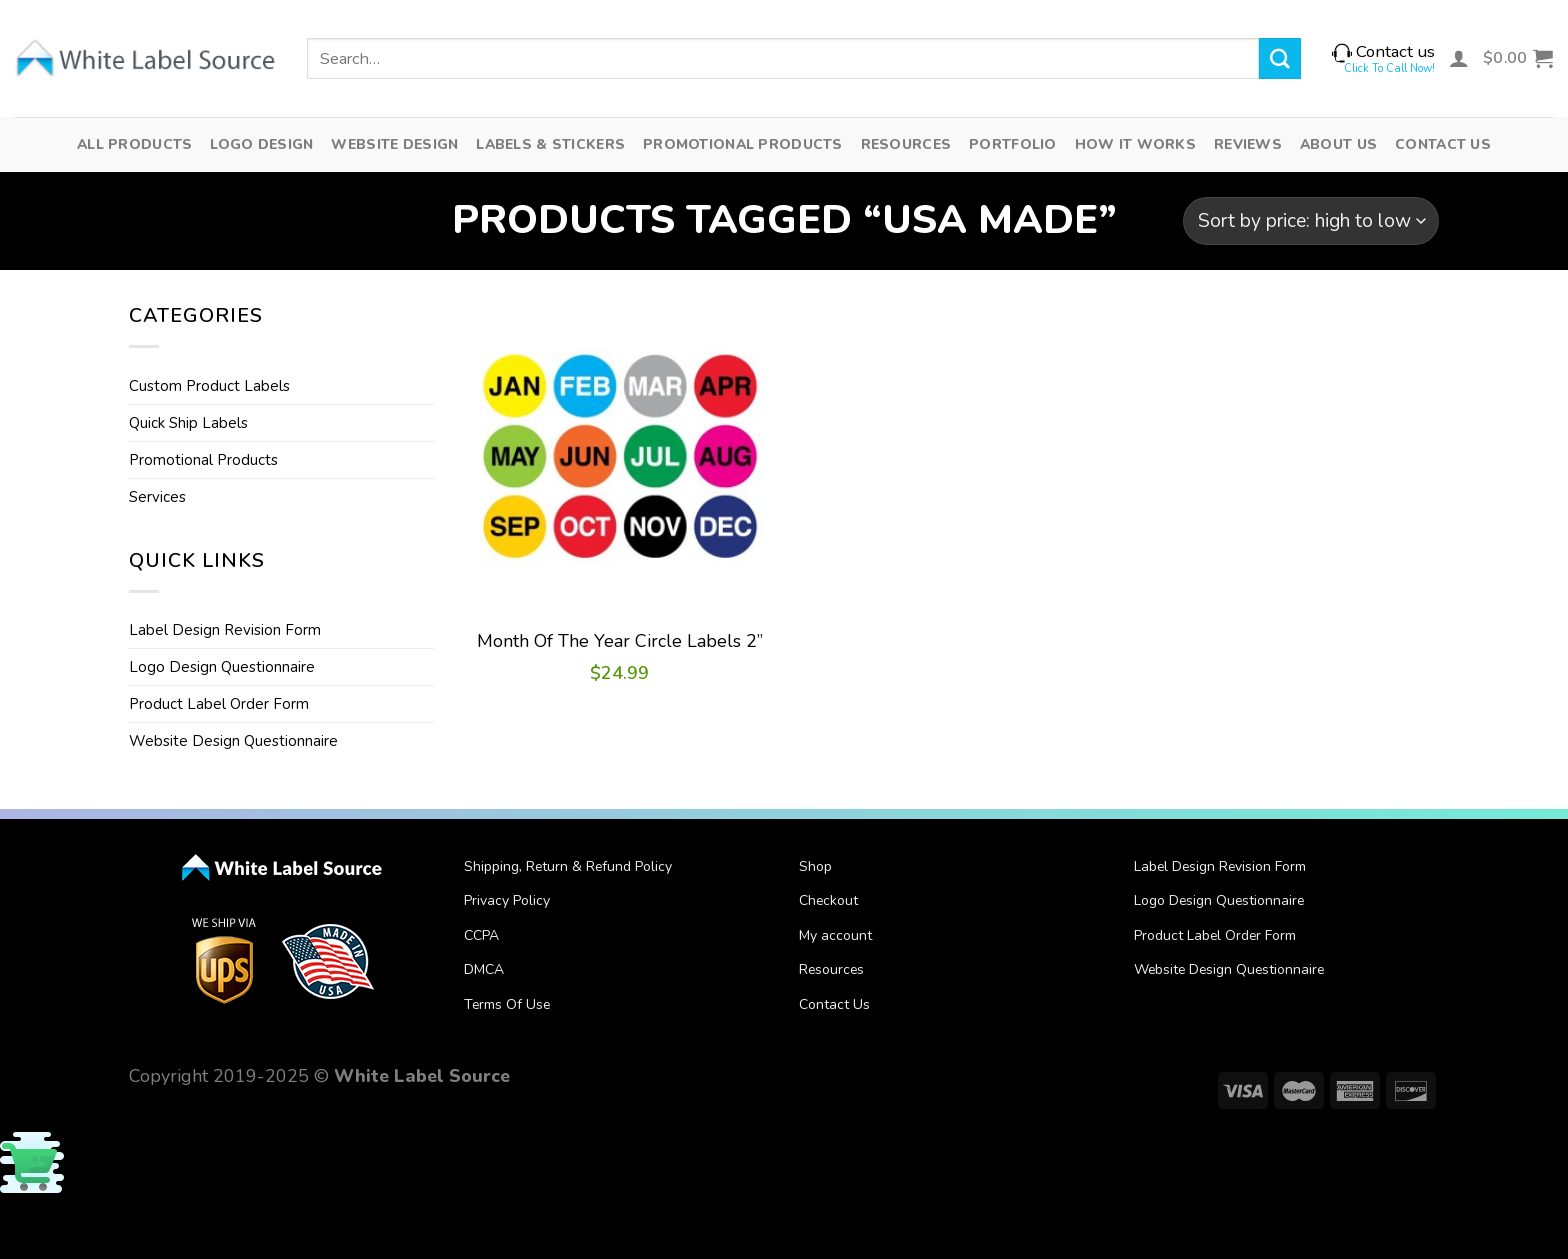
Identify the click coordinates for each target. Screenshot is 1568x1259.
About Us (1338, 144)
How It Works (1135, 144)
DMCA (484, 969)
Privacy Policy (507, 900)
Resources (906, 144)
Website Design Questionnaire (233, 741)
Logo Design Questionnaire (222, 667)
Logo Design (261, 144)
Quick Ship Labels (188, 423)
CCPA (481, 935)
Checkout (828, 900)
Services (157, 497)
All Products (134, 144)
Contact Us (1443, 144)
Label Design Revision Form (225, 630)
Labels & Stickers (550, 144)
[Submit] (1280, 58)
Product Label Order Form (219, 704)
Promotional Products (743, 144)
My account (835, 935)
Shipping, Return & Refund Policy (568, 866)
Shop (815, 866)
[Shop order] (1311, 221)
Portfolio (1013, 144)
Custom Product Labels (209, 386)
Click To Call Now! (1389, 68)
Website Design (394, 144)
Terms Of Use (507, 1004)
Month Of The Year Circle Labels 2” (620, 641)
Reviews (1248, 144)
